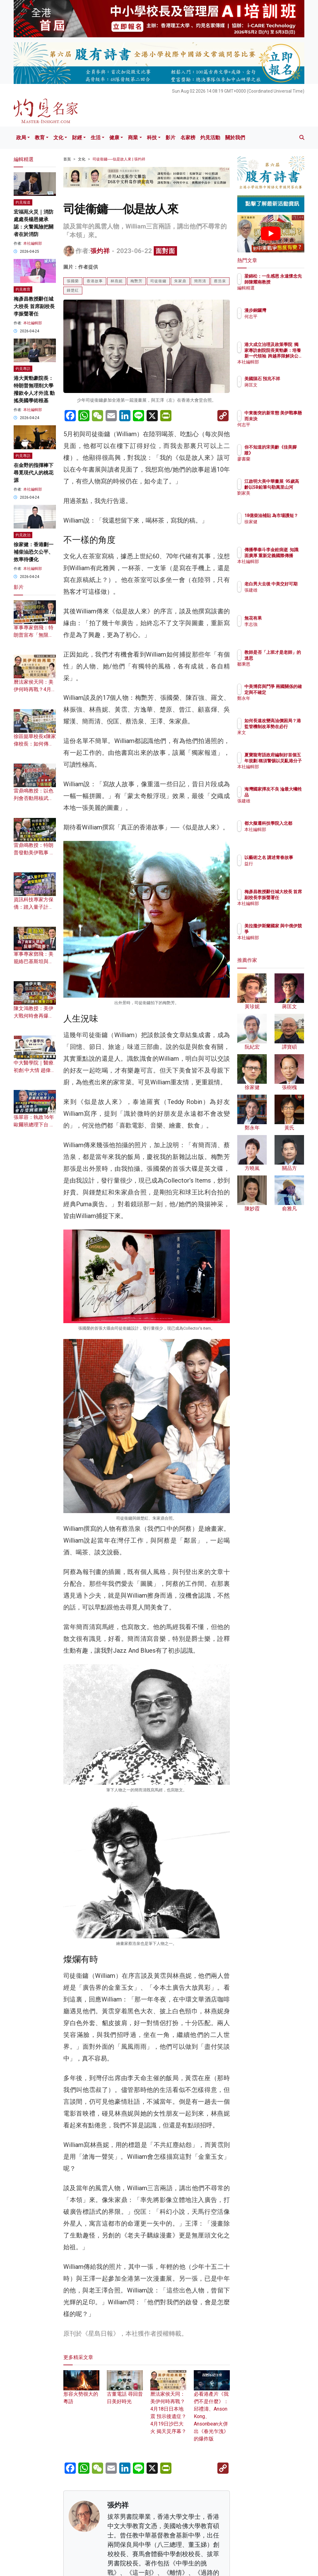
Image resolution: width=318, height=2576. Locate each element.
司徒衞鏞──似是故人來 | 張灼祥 (119, 159)
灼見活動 (210, 138)
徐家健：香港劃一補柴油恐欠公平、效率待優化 (33, 552)
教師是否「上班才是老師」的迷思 (286, 658)
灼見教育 (23, 289)
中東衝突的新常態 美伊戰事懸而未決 (286, 418)
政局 (21, 138)
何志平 (277, 316)
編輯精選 (280, 293)
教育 (40, 138)
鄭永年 (277, 703)
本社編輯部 (32, 243)
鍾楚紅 (73, 290)
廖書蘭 (277, 458)
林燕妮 (117, 281)
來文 (275, 738)
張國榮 (73, 281)
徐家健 (277, 527)
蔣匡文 (277, 390)
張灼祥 (100, 251)
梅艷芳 (136, 281)
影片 (170, 138)
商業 (133, 138)
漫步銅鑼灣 (282, 310)
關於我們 (235, 138)
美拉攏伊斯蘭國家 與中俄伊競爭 (286, 931)
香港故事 (95, 281)
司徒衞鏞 (158, 281)
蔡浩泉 (220, 281)
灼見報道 (23, 202)
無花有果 (280, 618)
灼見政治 (23, 535)
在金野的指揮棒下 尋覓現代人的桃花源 (33, 472)
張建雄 (277, 595)
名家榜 (187, 138)
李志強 (277, 624)
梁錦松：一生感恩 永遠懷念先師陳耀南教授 (286, 282)
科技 (152, 138)
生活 (96, 138)
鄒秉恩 (277, 669)
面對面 (165, 251)
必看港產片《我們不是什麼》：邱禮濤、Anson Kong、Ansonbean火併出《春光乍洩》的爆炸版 (212, 2409)
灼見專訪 (23, 369)
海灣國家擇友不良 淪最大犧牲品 (286, 795)
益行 (275, 869)
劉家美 (277, 498)
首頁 (67, 159)
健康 (114, 138)
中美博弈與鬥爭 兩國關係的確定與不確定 (286, 692)
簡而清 (200, 281)
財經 (77, 138)
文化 (58, 138)
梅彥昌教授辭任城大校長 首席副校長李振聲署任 (34, 306)
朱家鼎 (180, 281)
